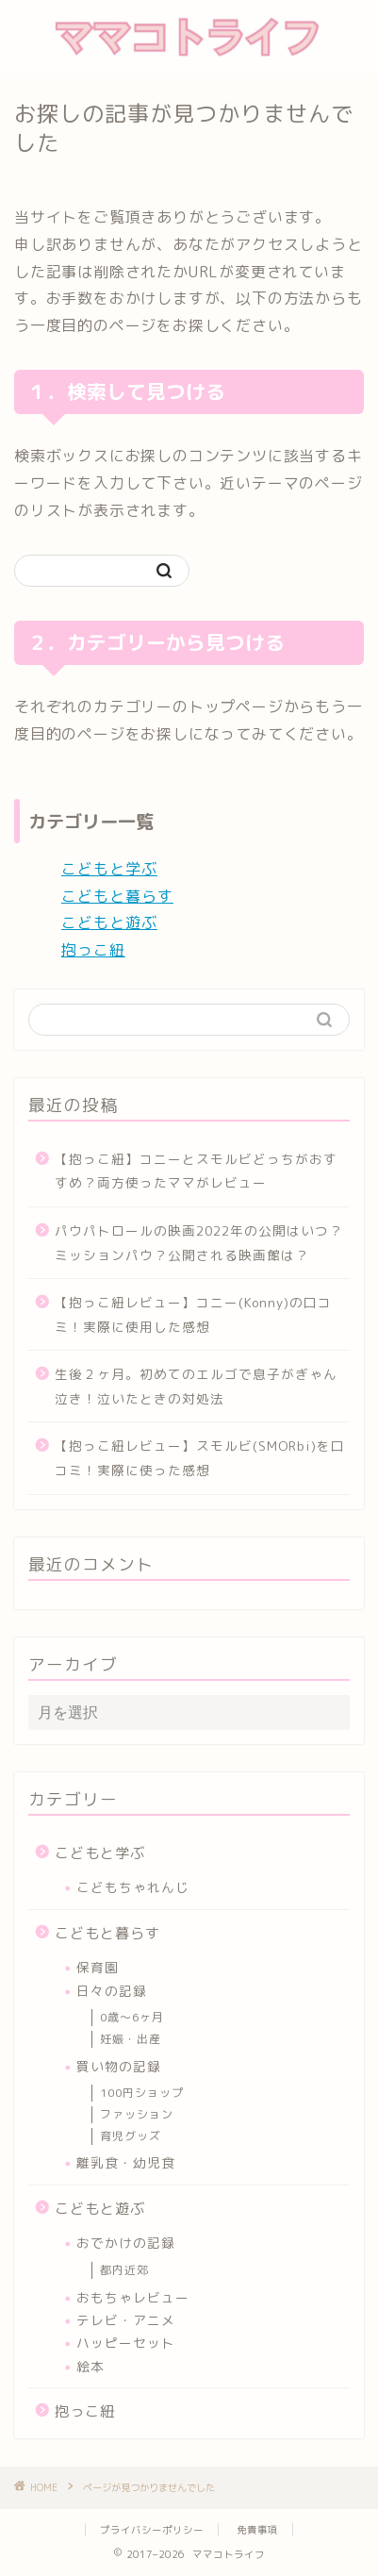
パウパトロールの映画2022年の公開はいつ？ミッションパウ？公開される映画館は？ (199, 1243)
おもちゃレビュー (132, 2297)
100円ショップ (142, 2093)
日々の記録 (111, 1991)
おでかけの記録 (125, 2243)
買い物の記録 (118, 2066)
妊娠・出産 (130, 2039)
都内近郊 (124, 2270)
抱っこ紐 (93, 949)
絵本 (90, 2366)
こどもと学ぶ (109, 868)
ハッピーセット (125, 2343)
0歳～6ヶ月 (132, 2017)
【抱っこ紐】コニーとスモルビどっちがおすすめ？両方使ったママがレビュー (196, 1171)
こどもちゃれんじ (132, 1887)
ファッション (136, 2114)
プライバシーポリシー (152, 2529)
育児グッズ (130, 2136)
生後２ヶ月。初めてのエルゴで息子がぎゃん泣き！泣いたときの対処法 (196, 1386)
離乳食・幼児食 (125, 2162)
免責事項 (257, 2529)
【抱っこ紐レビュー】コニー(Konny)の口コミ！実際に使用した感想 (193, 1314)
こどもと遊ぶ (109, 922)
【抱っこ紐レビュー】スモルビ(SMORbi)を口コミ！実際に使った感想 (200, 1458)
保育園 (97, 1967)
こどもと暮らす (117, 896)
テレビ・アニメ (125, 2320)
